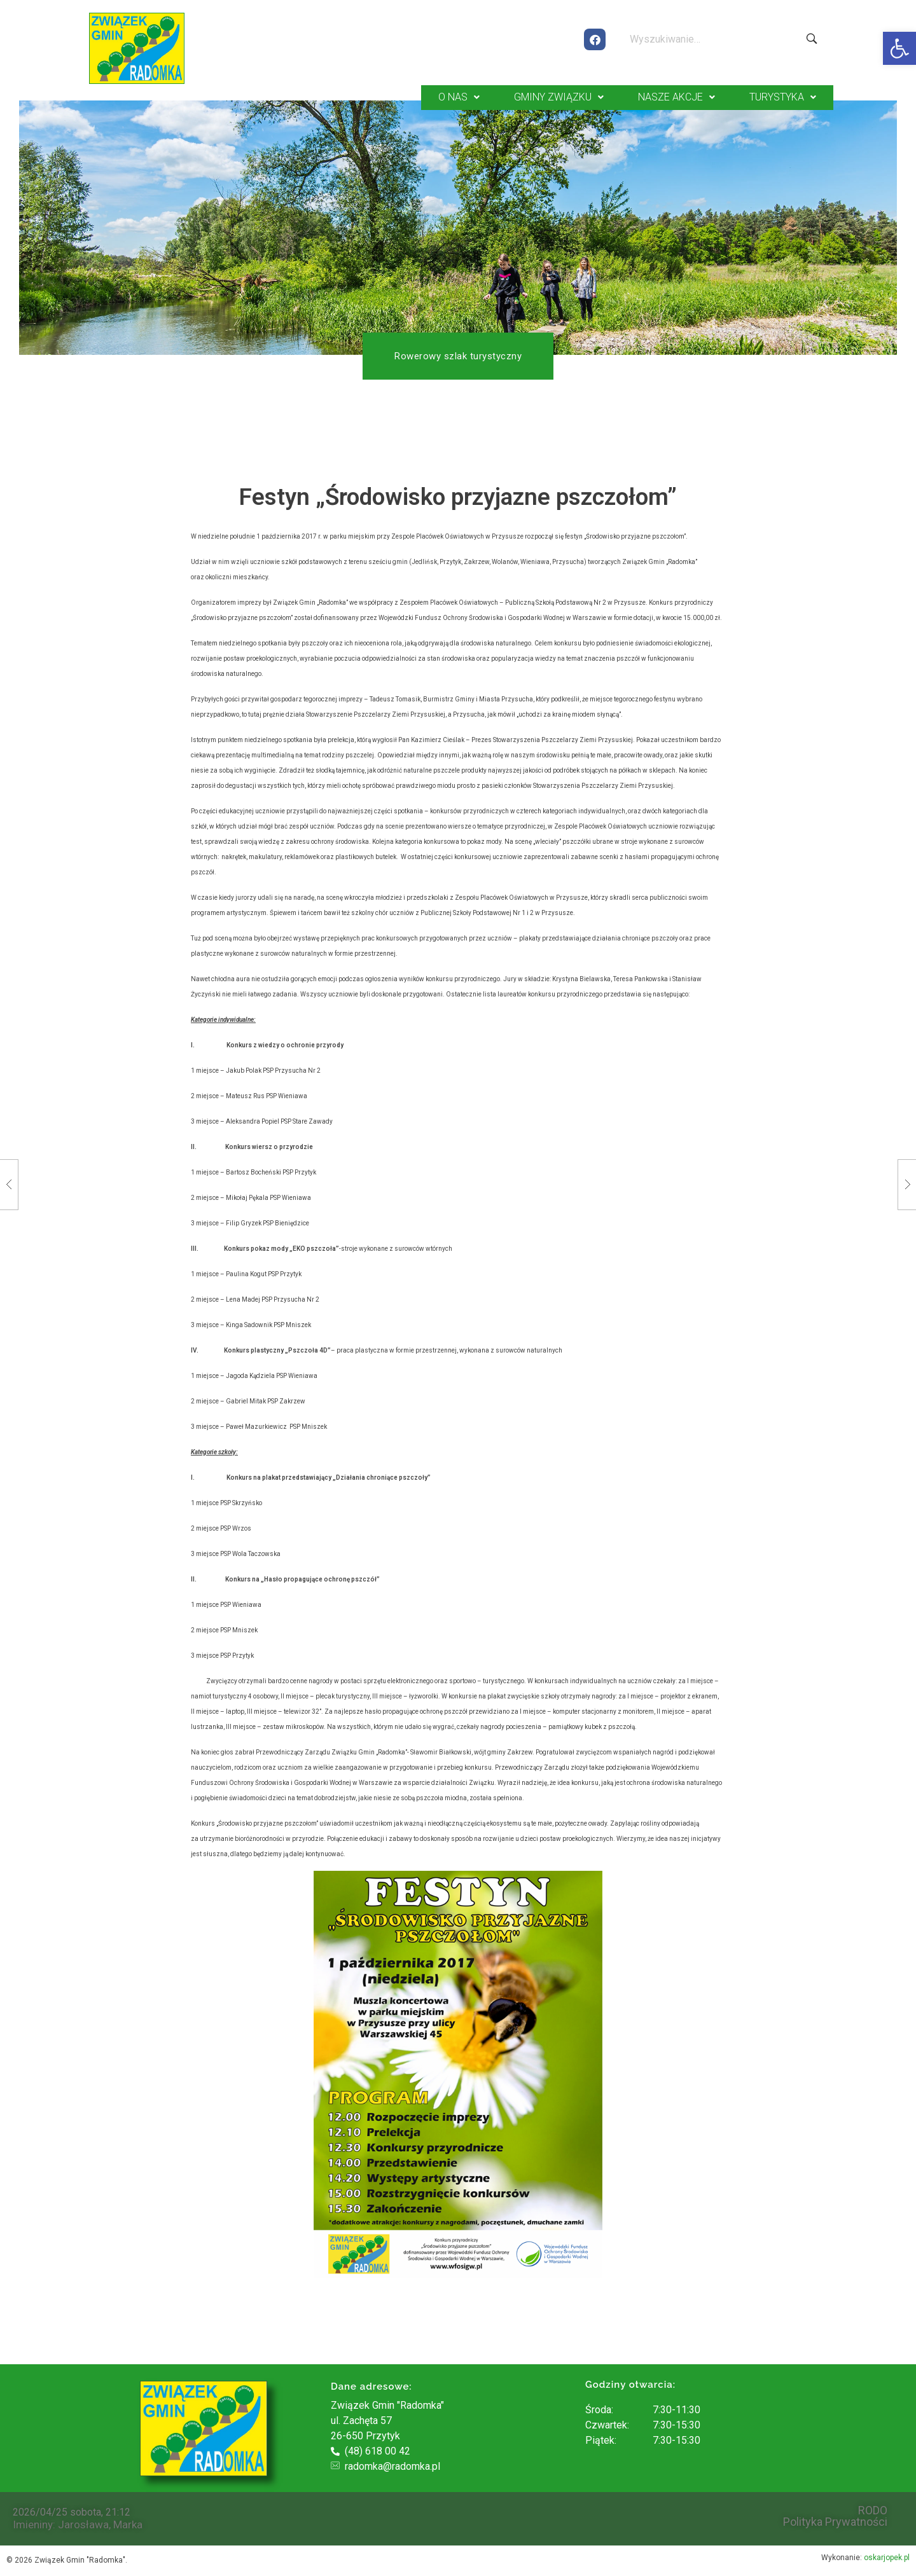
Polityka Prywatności (835, 2520)
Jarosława (83, 2523)
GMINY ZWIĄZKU (559, 96)
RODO (872, 2509)
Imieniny (33, 2523)
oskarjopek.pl (887, 2556)
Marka (127, 2523)
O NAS (459, 96)
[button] (899, 48)
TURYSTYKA (782, 96)
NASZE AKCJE (676, 96)
